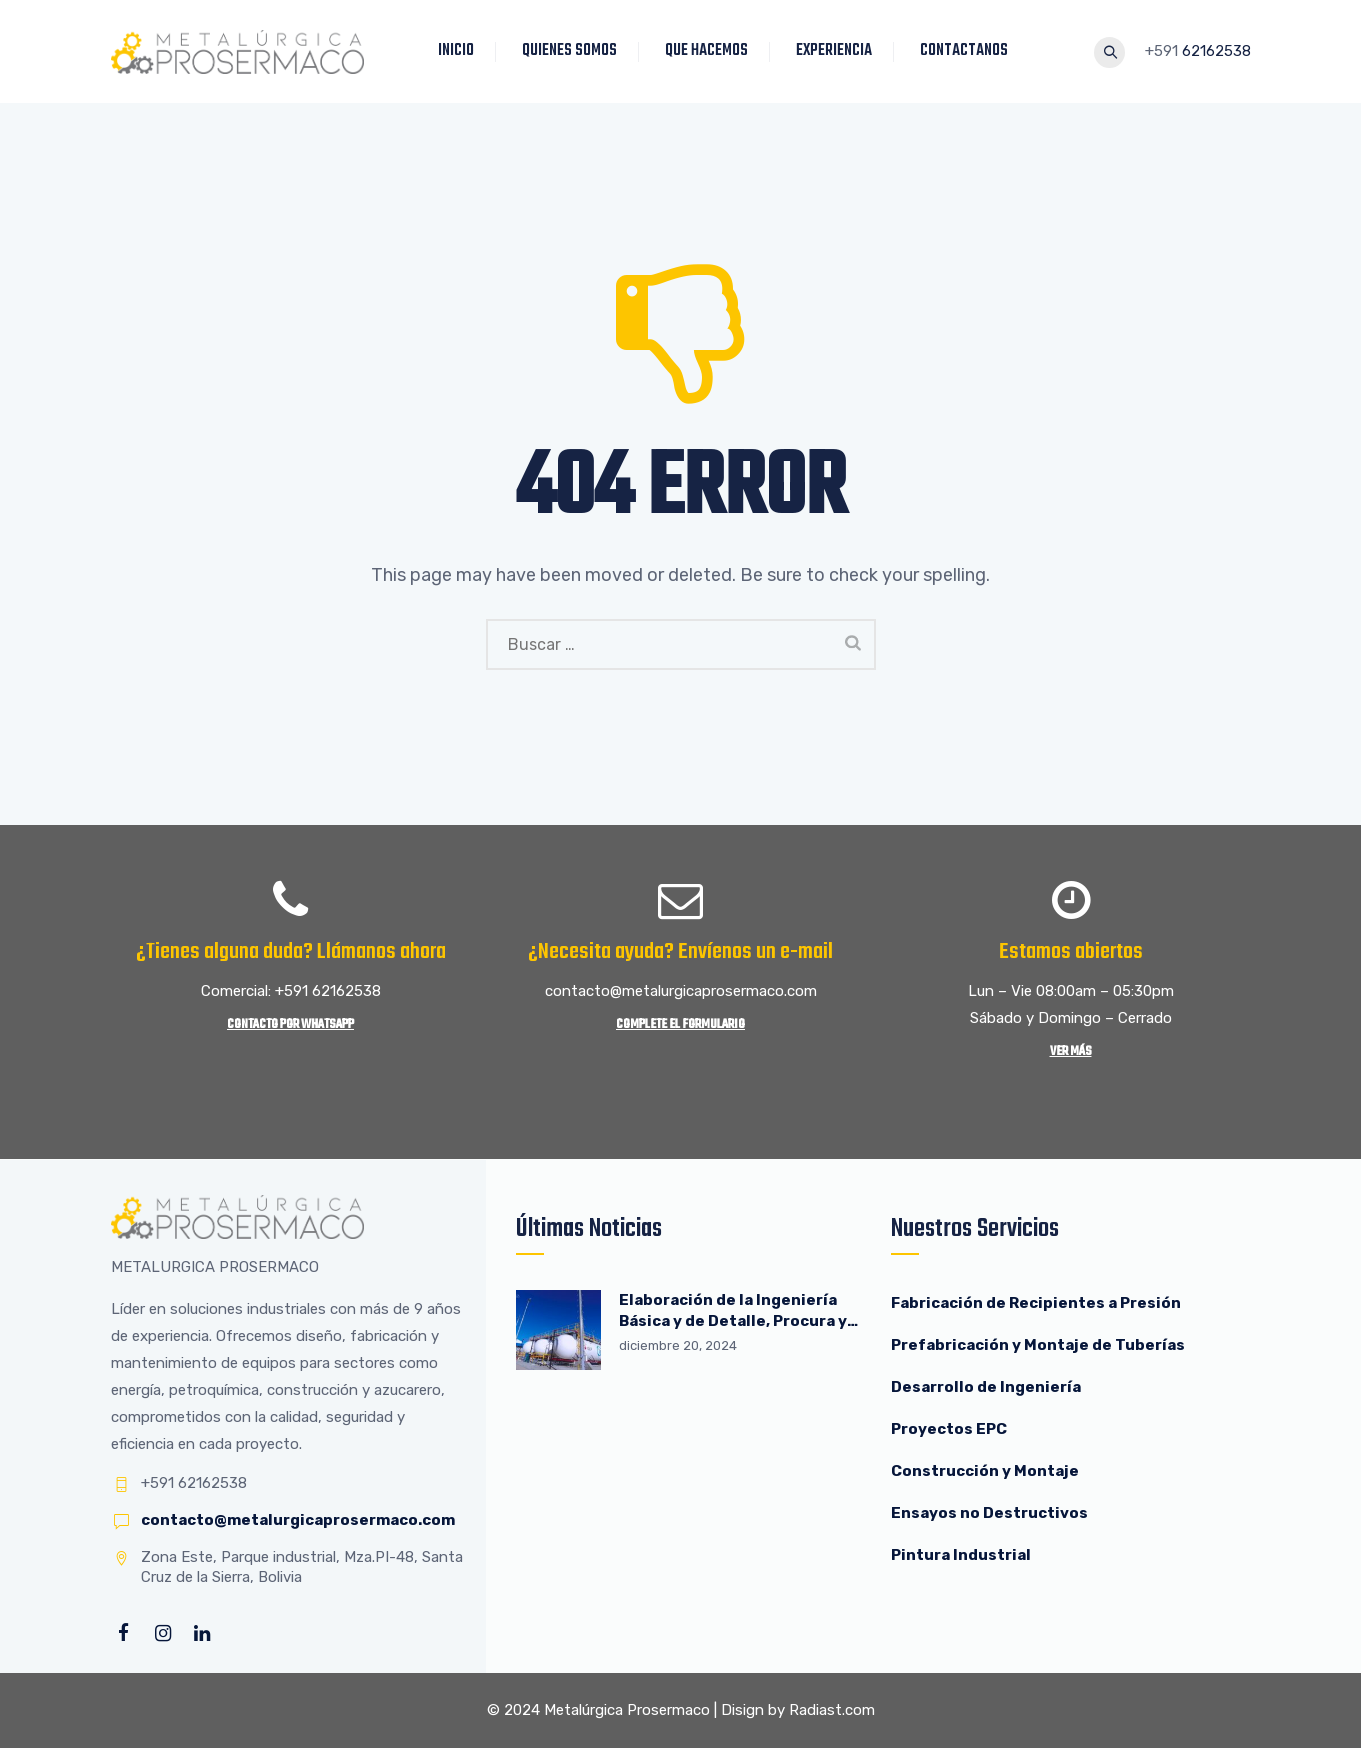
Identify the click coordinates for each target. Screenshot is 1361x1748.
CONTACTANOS (965, 51)
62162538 (1216, 51)
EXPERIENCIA (835, 51)
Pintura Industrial (961, 1555)
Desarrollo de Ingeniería (986, 1387)
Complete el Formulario (680, 1024)
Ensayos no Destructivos (989, 1513)
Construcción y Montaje (985, 1471)
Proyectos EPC (949, 1429)
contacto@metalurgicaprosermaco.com (298, 1520)
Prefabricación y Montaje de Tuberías (1038, 1345)
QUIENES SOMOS (570, 51)
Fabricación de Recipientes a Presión (1037, 1303)
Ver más (1071, 1051)
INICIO (457, 51)
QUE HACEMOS (707, 51)
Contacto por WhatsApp (290, 1024)
